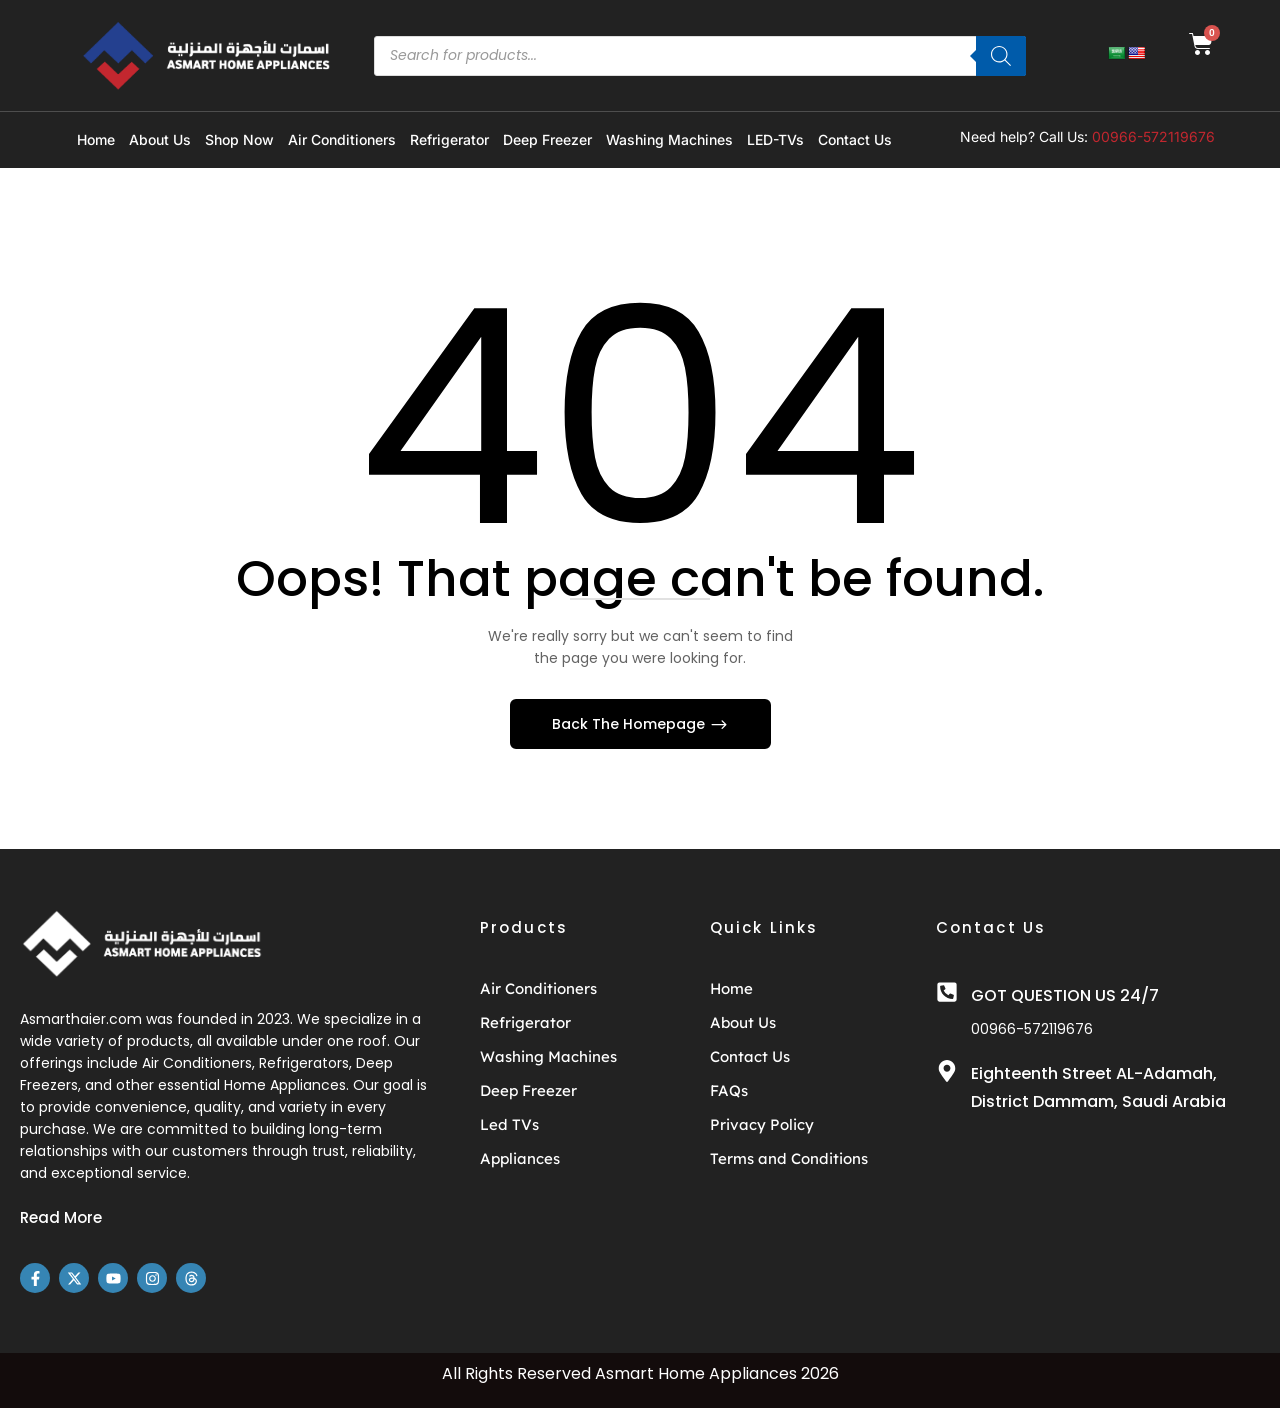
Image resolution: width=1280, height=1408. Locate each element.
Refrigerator (449, 139)
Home (96, 139)
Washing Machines (669, 139)
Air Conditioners (342, 139)
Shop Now (239, 139)
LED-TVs (775, 139)
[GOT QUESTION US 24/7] (947, 992)
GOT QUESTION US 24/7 (1065, 995)
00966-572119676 (1153, 136)
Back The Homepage (630, 724)
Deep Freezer (547, 139)
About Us (160, 139)
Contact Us (855, 139)
